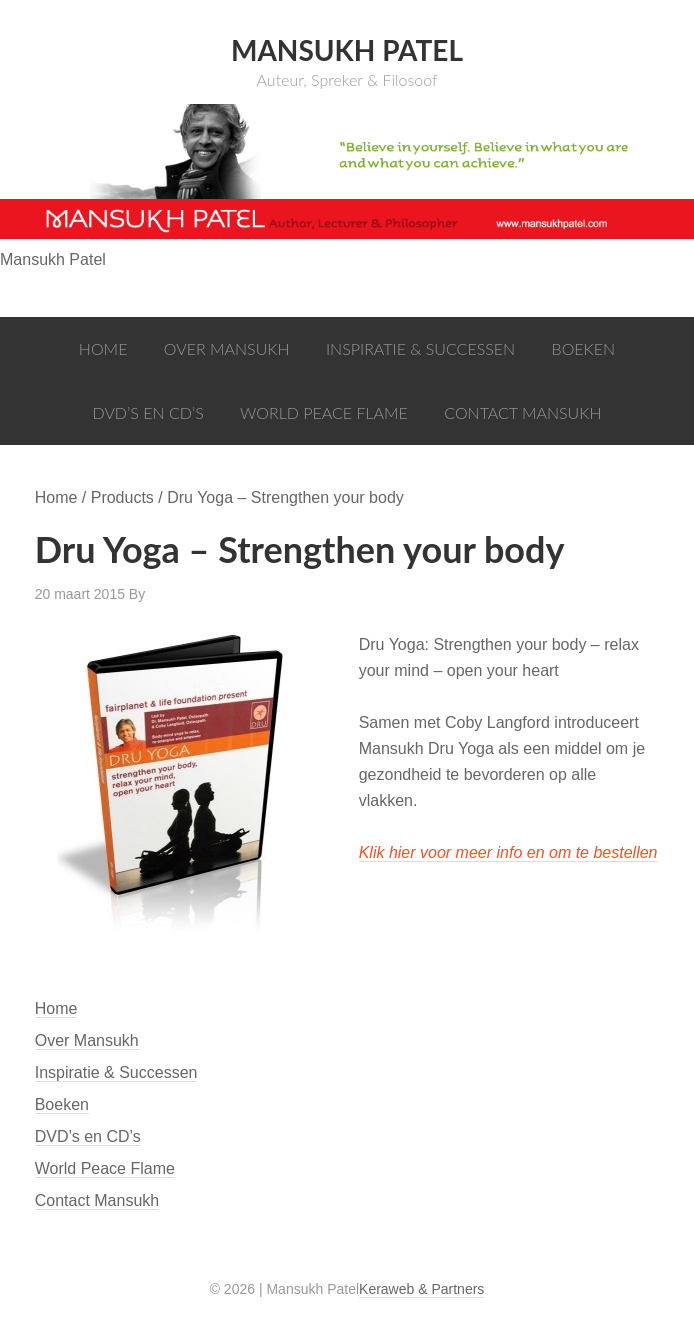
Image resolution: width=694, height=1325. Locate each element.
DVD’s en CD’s (88, 1136)
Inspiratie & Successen (116, 1072)
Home (56, 1008)
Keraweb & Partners (421, 1289)
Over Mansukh (87, 1040)
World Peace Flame (105, 1168)
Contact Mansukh (97, 1200)
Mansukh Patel (347, 50)
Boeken (62, 1104)
